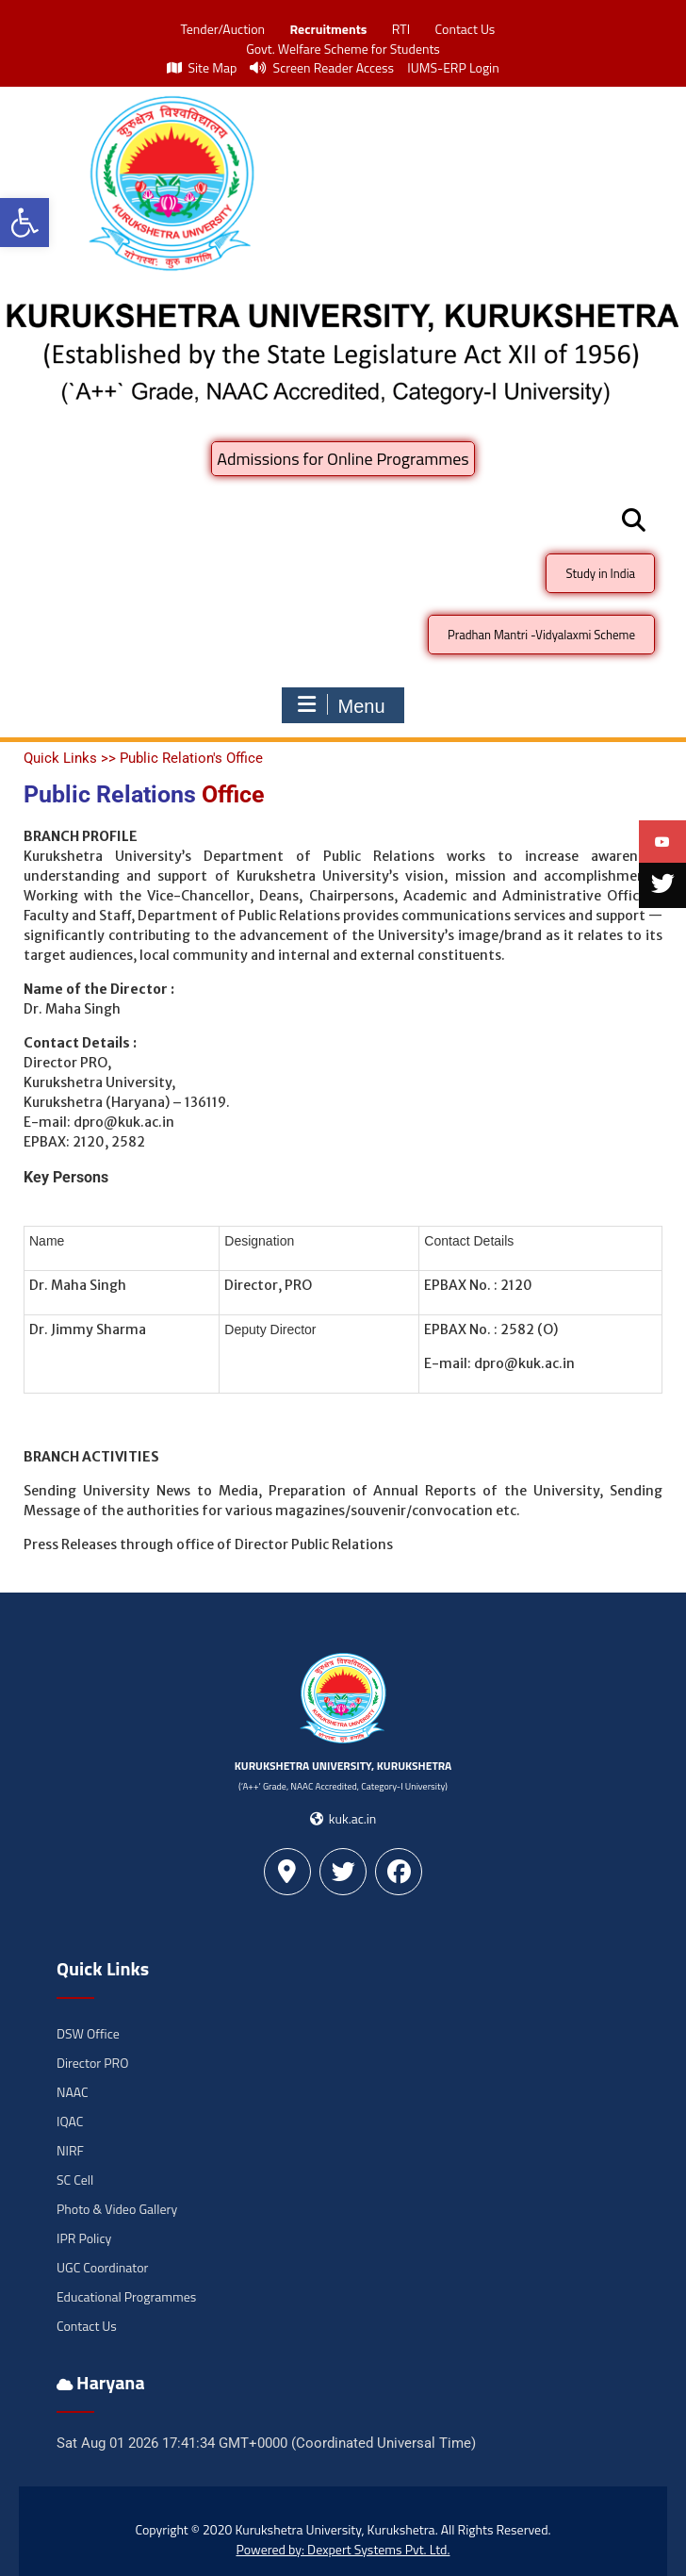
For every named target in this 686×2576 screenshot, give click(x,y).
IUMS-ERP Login (453, 67)
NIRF (70, 2150)
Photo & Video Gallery (117, 2209)
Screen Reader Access (322, 67)
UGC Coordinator (102, 2267)
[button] (24, 222)
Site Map (202, 67)
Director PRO (92, 2062)
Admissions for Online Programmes (342, 458)
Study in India (600, 573)
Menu (340, 705)
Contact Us (465, 29)
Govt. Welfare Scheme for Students (343, 48)
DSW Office (88, 2033)
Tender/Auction (223, 29)
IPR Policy (84, 2238)
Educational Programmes (126, 2296)
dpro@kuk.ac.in (124, 1122)
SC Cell (75, 2179)
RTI (401, 29)
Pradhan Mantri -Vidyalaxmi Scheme (541, 634)
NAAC (73, 2092)
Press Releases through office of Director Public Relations (208, 1544)
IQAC (70, 2121)
